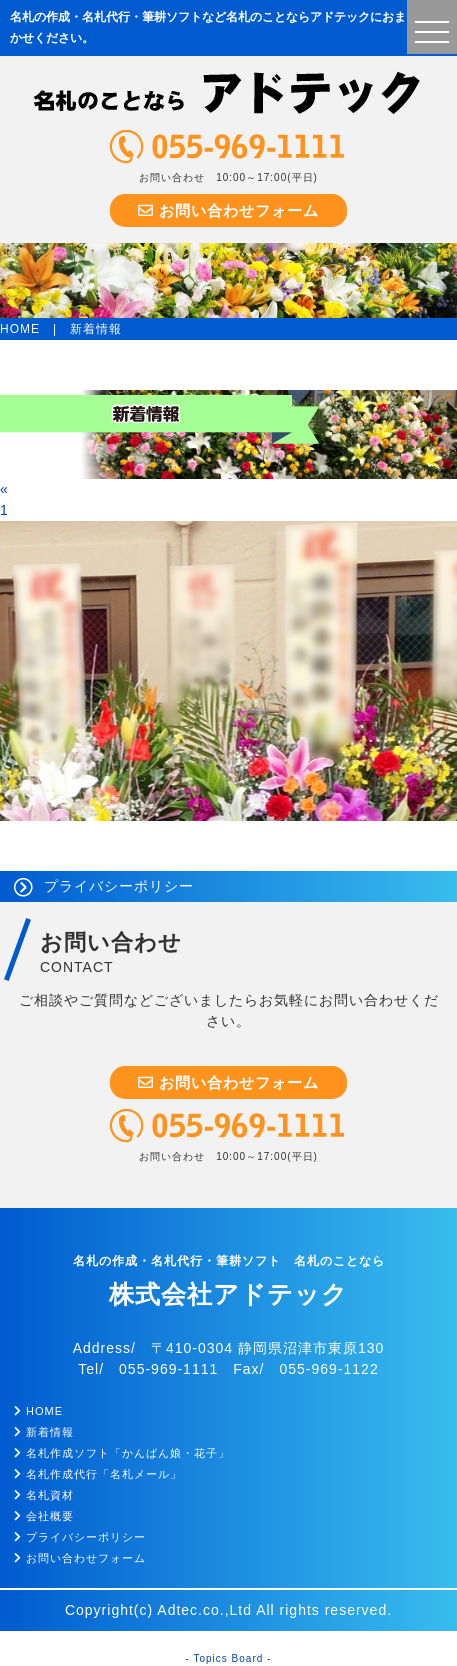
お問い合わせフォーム (228, 210)
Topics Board (229, 1658)
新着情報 (44, 1432)
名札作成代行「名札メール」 (98, 1474)
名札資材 (44, 1495)
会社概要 (44, 1516)
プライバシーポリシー (119, 886)
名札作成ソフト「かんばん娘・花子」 (122, 1453)
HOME (20, 329)
